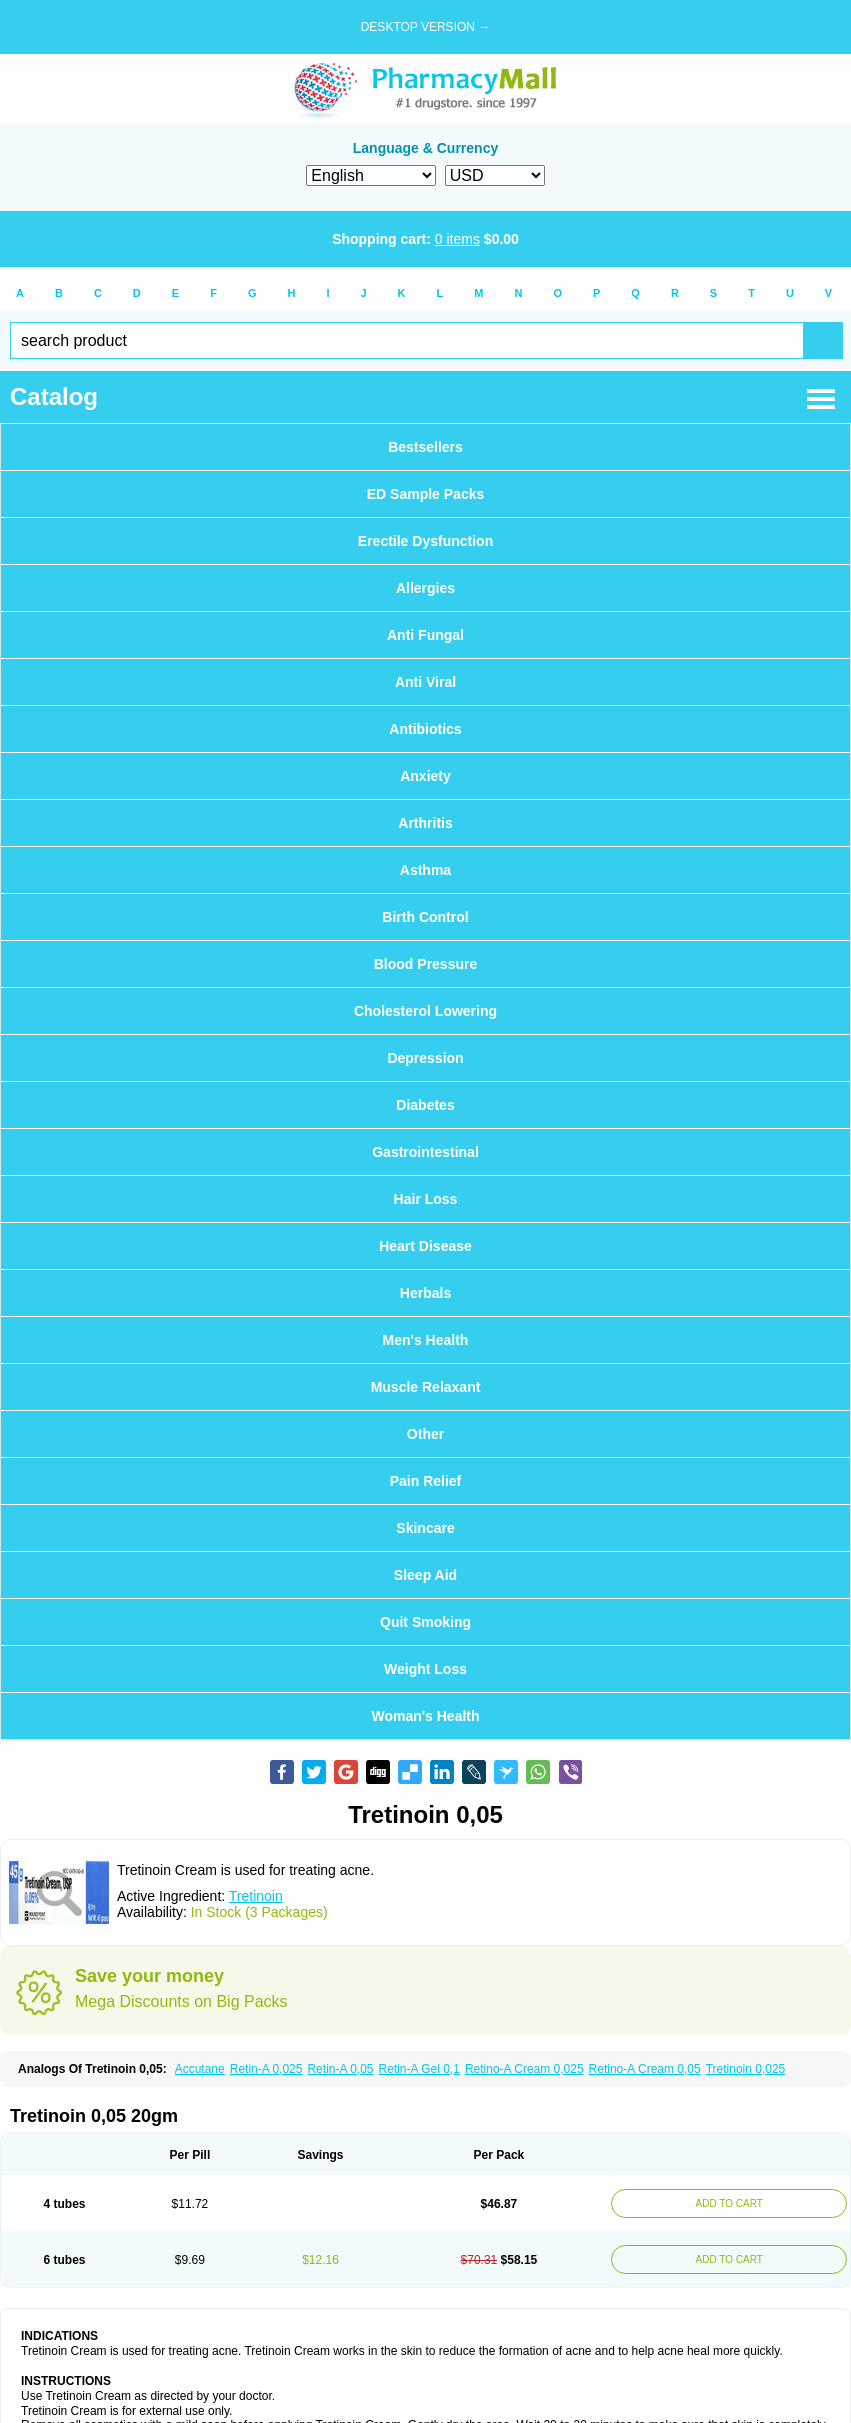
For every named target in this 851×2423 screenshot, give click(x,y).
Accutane (200, 2069)
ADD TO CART (729, 2203)
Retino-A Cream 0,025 (524, 2069)
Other (425, 1434)
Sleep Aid (425, 1575)
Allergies (425, 588)
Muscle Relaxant (426, 1387)
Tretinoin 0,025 (746, 2069)
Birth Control (425, 917)
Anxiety (425, 776)
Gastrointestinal (425, 1152)
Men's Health (426, 1340)
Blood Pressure (425, 964)
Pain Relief (426, 1481)
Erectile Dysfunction (425, 541)
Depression (425, 1058)
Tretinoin (256, 1896)
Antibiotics (425, 729)
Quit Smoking (425, 1622)
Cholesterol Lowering (425, 1011)
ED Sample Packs (426, 494)
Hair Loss (426, 1199)
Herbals (425, 1293)
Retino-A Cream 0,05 (645, 2069)
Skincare (425, 1528)
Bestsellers (425, 447)
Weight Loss (425, 1669)
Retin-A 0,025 (266, 2069)
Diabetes (425, 1105)
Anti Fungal (425, 635)
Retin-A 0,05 (340, 2069)
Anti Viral (425, 682)
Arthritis (425, 823)
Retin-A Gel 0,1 (419, 2069)
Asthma (425, 870)
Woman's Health (425, 1716)
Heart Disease (425, 1246)
